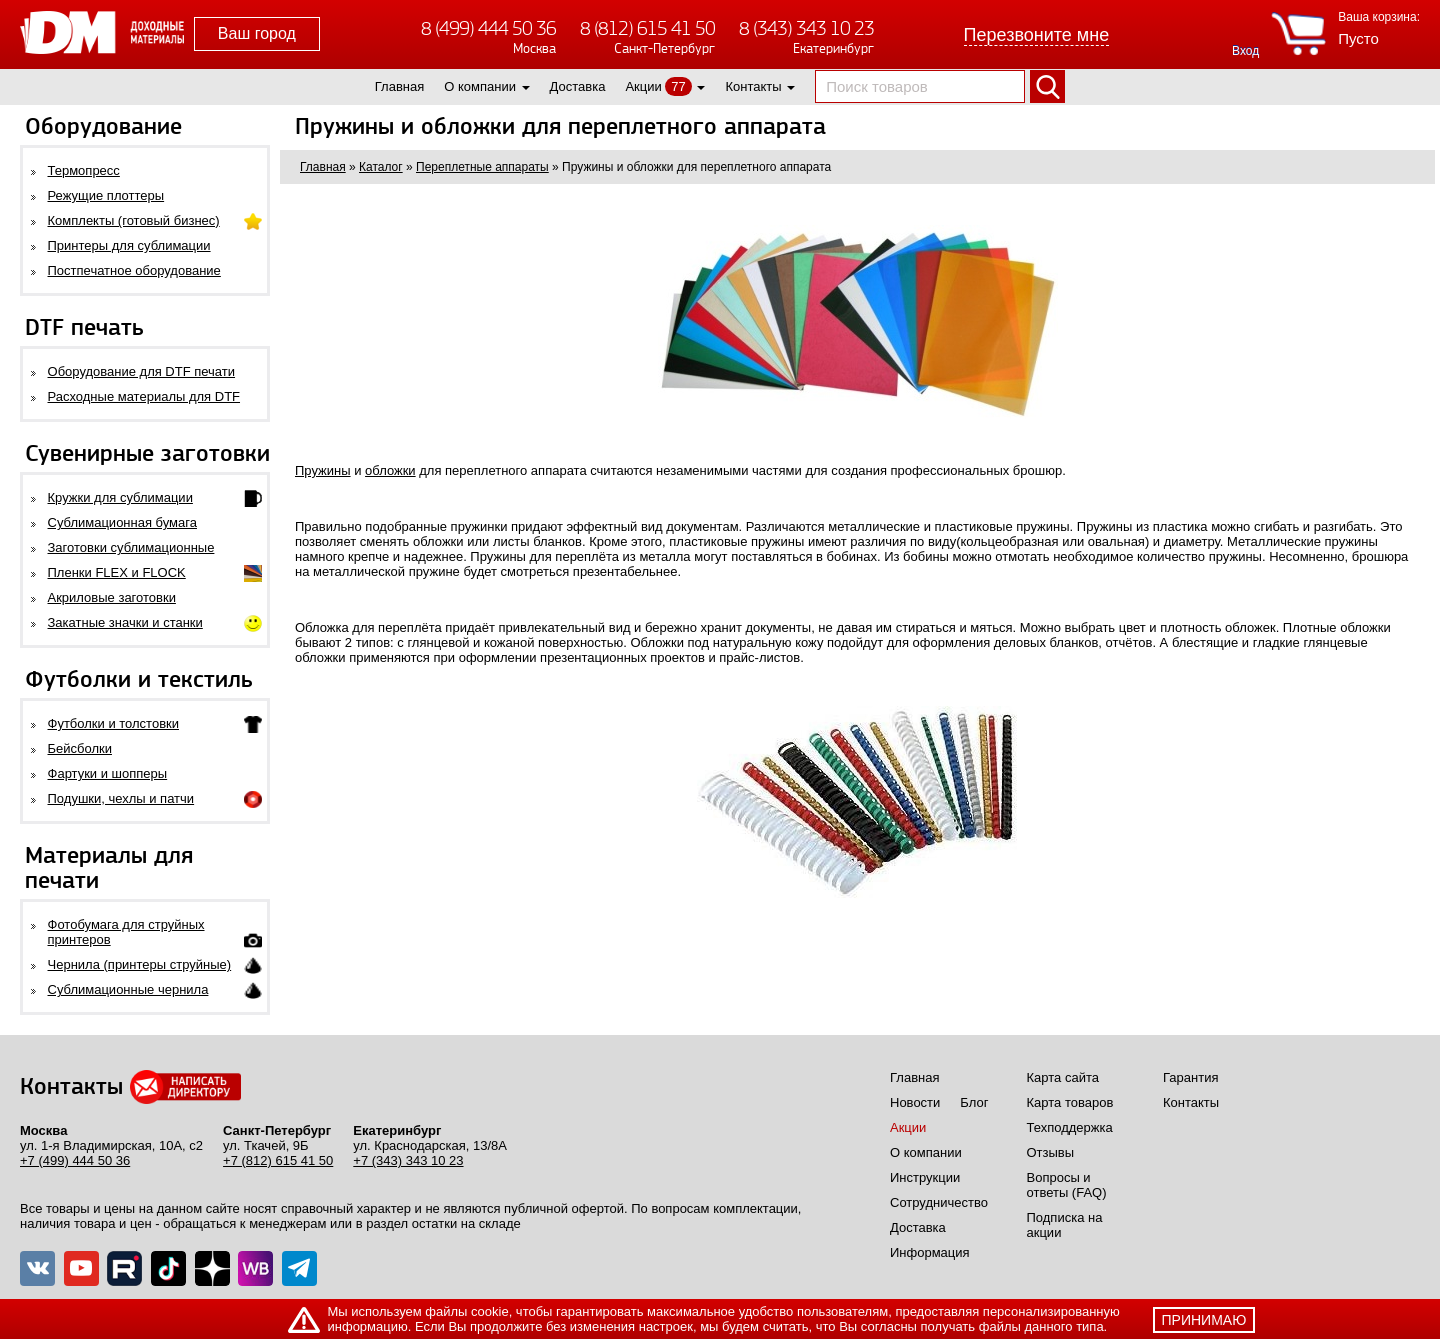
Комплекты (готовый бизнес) (134, 220)
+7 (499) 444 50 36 (75, 1160)
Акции (643, 86)
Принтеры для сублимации (129, 245)
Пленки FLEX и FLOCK (117, 572)
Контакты (753, 86)
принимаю (1204, 1320)
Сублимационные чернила (128, 989)
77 (678, 86)
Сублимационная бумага (122, 522)
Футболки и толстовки (113, 723)
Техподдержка (1070, 1127)
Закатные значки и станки (125, 622)
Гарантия (1190, 1077)
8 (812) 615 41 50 (647, 28)
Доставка (578, 86)
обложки (390, 470)
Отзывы (1051, 1152)
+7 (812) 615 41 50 (278, 1160)
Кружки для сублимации (120, 497)
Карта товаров (1070, 1102)
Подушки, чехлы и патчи (121, 798)
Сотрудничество (939, 1202)
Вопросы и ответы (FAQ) (1067, 1185)
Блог (974, 1102)
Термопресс (84, 170)
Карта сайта (1063, 1077)
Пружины (323, 470)
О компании (480, 86)
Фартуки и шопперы (108, 773)
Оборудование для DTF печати (142, 371)
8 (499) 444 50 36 (488, 28)
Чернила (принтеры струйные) (140, 964)
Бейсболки (80, 748)
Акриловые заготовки (112, 597)
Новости (915, 1102)
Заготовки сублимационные (131, 547)
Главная (399, 86)
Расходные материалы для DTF (144, 396)
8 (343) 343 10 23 (806, 28)
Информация (930, 1252)
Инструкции (925, 1177)
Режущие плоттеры (106, 195)
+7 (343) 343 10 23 (408, 1160)
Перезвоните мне (1037, 35)
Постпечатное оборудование (134, 270)
